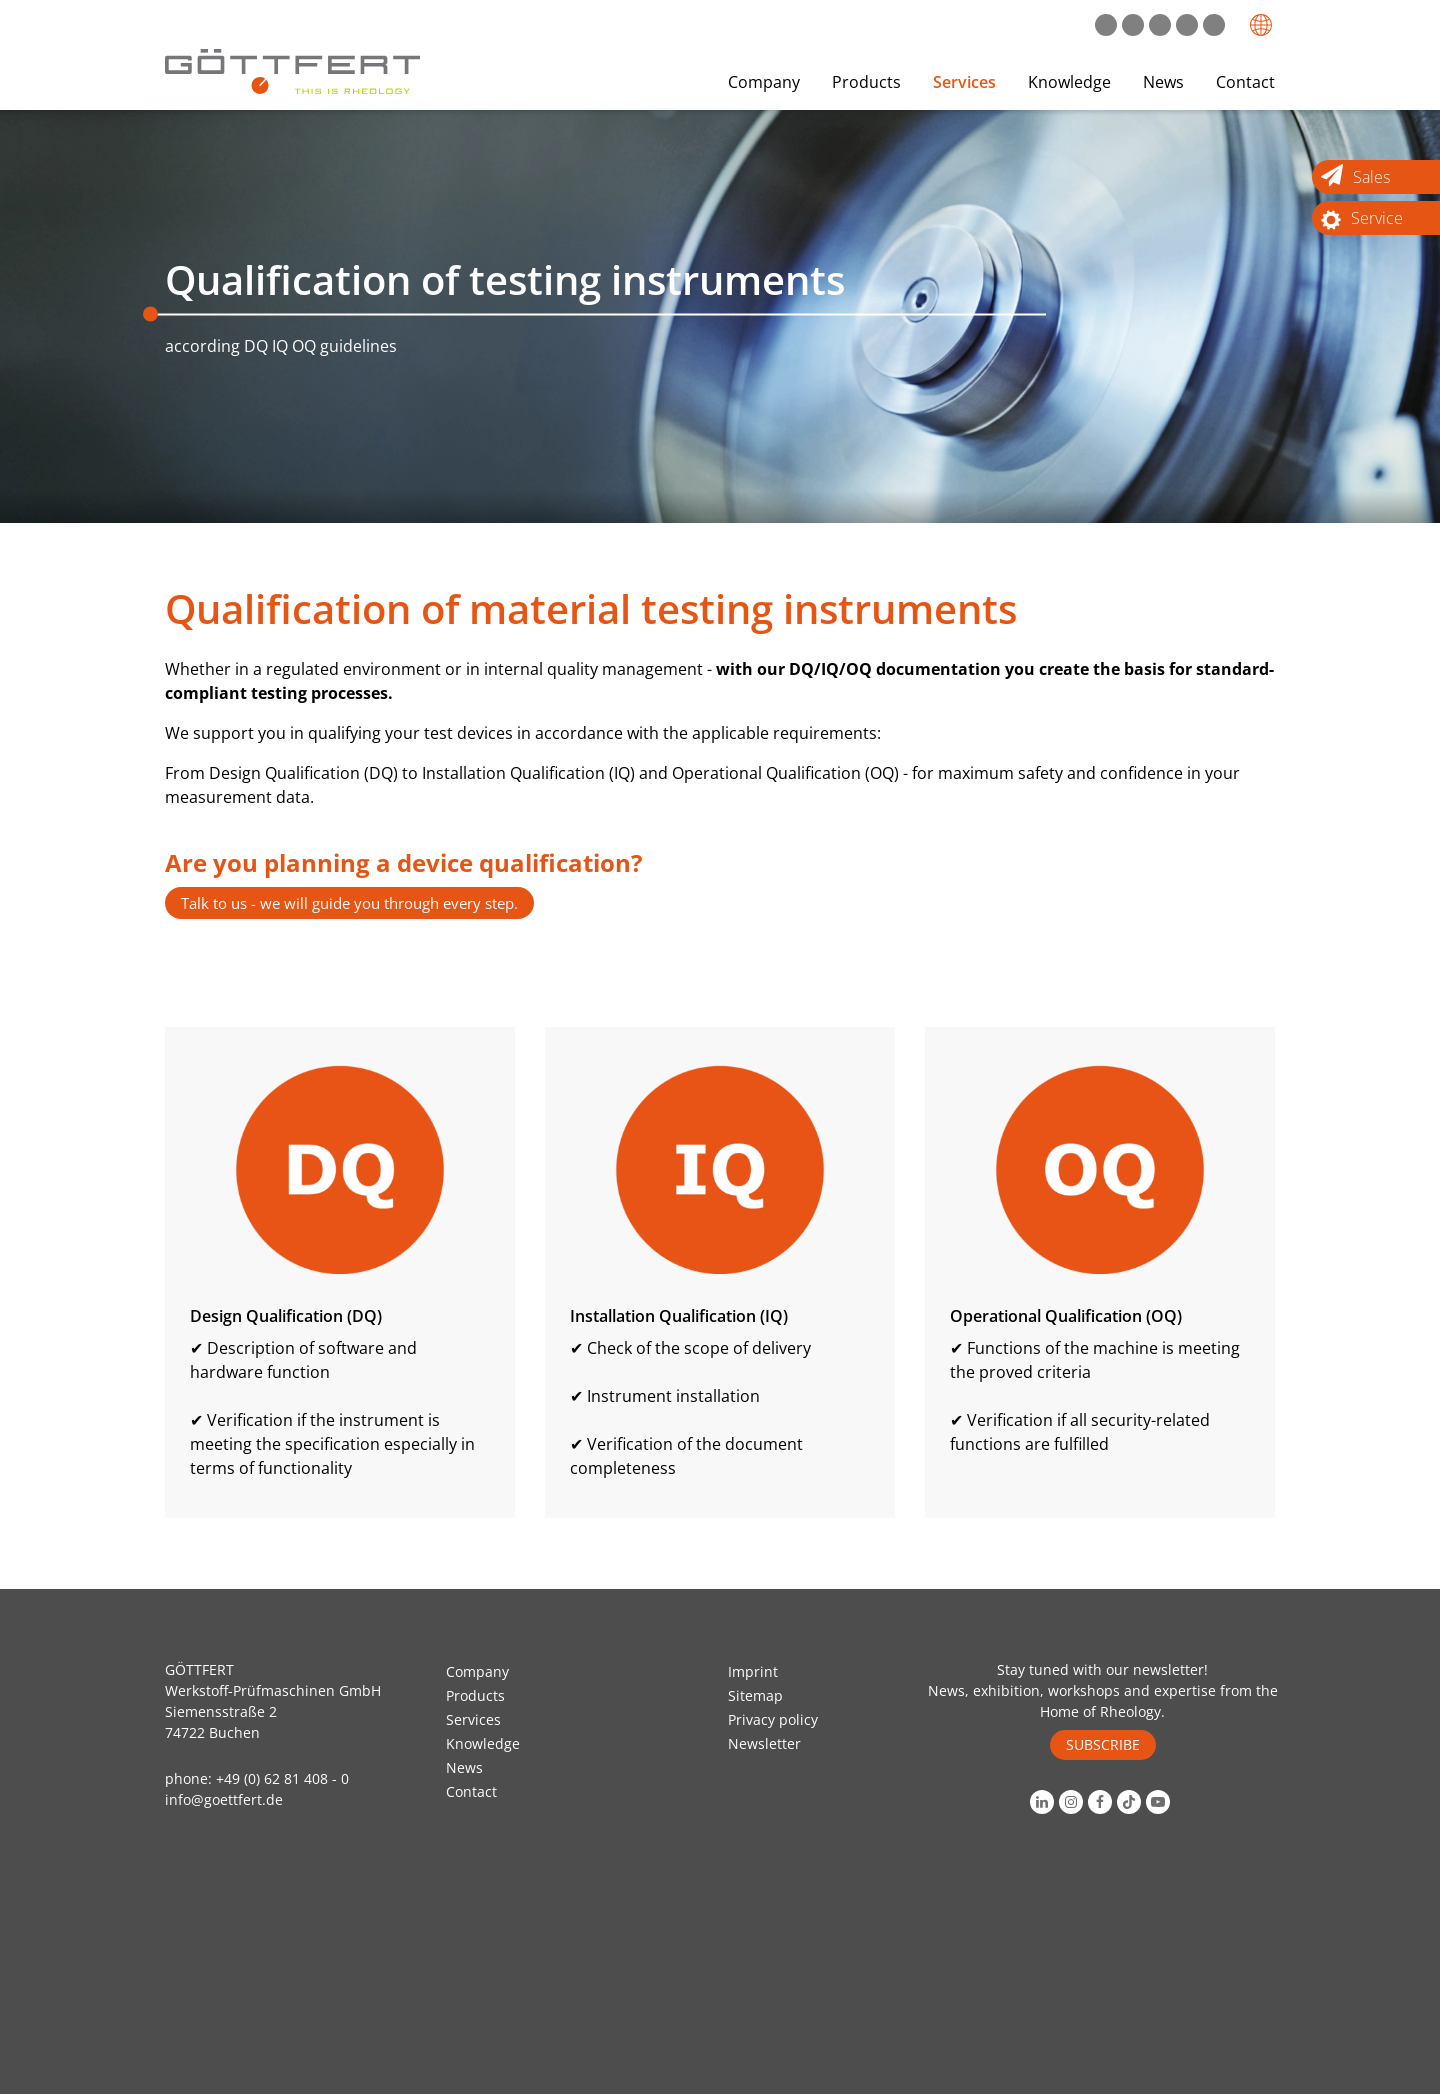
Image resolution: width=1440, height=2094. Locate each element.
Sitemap (755, 1695)
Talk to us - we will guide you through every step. (349, 903)
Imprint (753, 1671)
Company (764, 82)
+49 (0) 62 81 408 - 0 (282, 1778)
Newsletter (764, 1743)
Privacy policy (773, 1719)
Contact (1245, 82)
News (1163, 82)
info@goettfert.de (224, 1799)
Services (964, 82)
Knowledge (1069, 82)
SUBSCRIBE (1103, 1744)
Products (866, 82)
